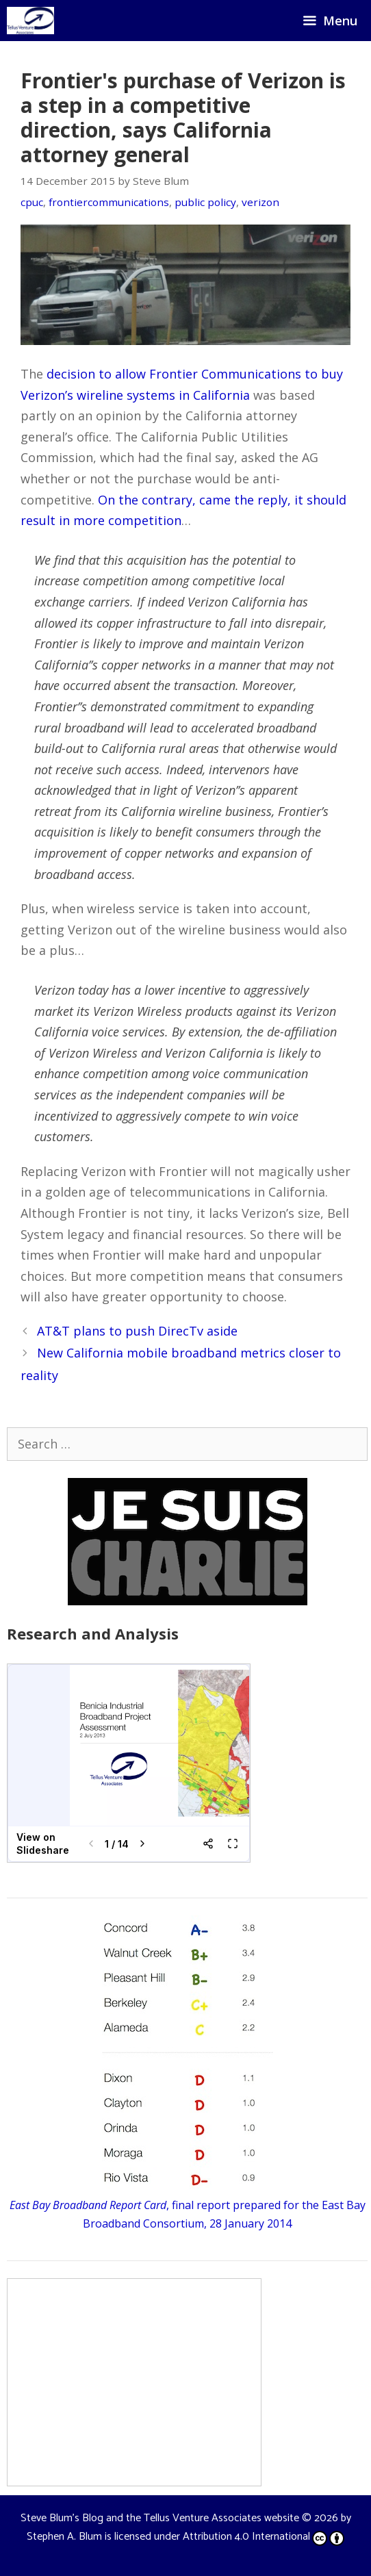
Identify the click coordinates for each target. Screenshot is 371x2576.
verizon (260, 202)
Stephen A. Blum (64, 2536)
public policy (205, 202)
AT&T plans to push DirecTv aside (137, 1331)
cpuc (32, 202)
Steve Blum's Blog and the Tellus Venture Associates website (160, 2518)
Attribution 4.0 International (263, 2536)
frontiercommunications (109, 202)
